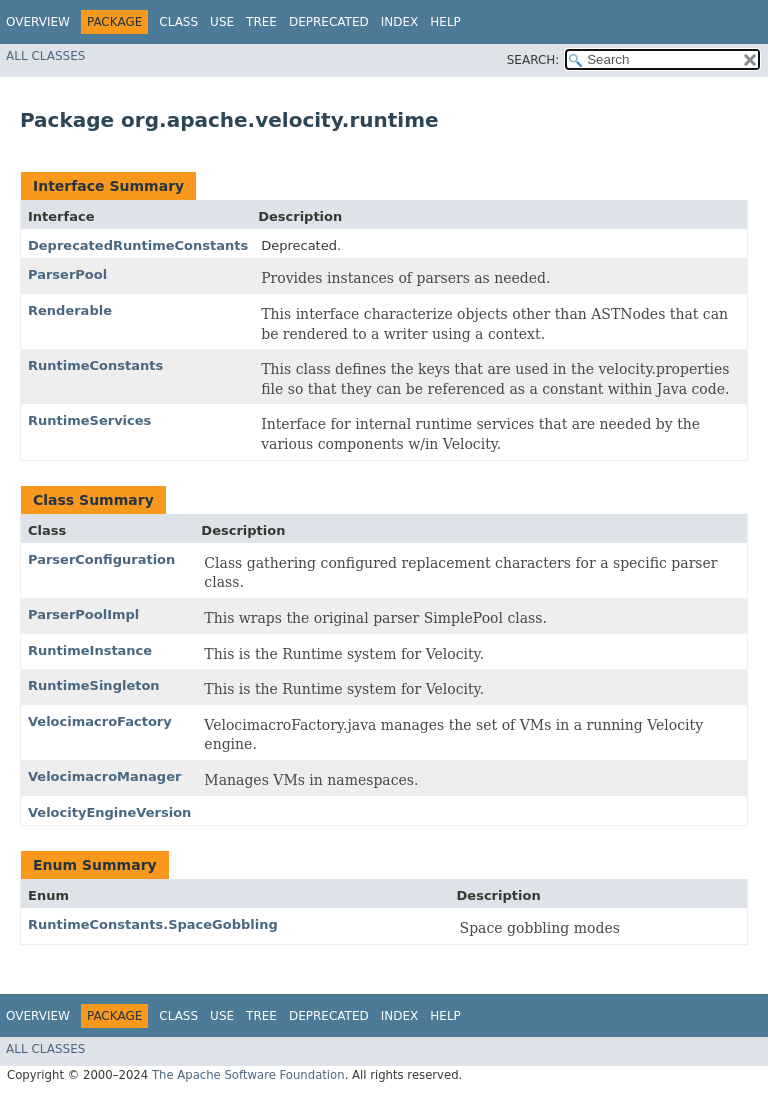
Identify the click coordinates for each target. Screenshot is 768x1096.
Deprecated (329, 22)
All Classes (45, 56)
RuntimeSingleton (94, 685)
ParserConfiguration (101, 559)
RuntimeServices (89, 420)
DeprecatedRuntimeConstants (138, 245)
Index (400, 22)
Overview (38, 22)
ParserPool (67, 274)
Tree (261, 22)
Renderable (70, 310)
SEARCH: (533, 60)
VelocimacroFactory (100, 721)
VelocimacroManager (104, 776)
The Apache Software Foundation (248, 1075)
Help (445, 22)
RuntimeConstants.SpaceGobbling (153, 924)
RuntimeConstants (95, 365)
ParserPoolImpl (83, 614)
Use (222, 22)
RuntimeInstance (90, 650)
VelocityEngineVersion (109, 812)
